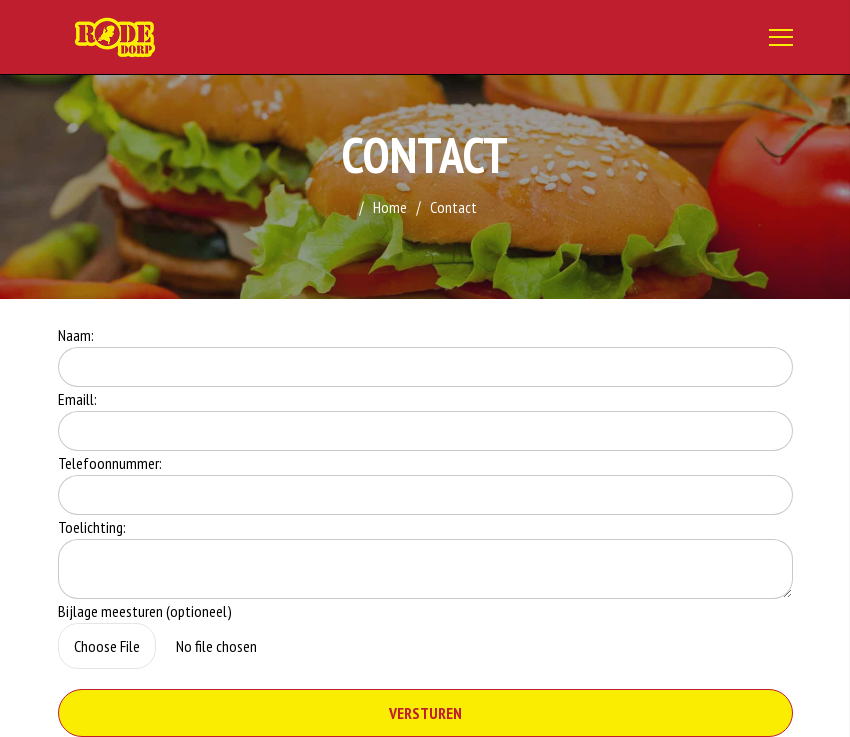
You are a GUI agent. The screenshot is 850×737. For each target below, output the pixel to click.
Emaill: (77, 399)
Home (390, 207)
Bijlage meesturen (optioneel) (145, 611)
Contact (453, 207)
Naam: (76, 335)
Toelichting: (92, 527)
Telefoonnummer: (110, 463)
